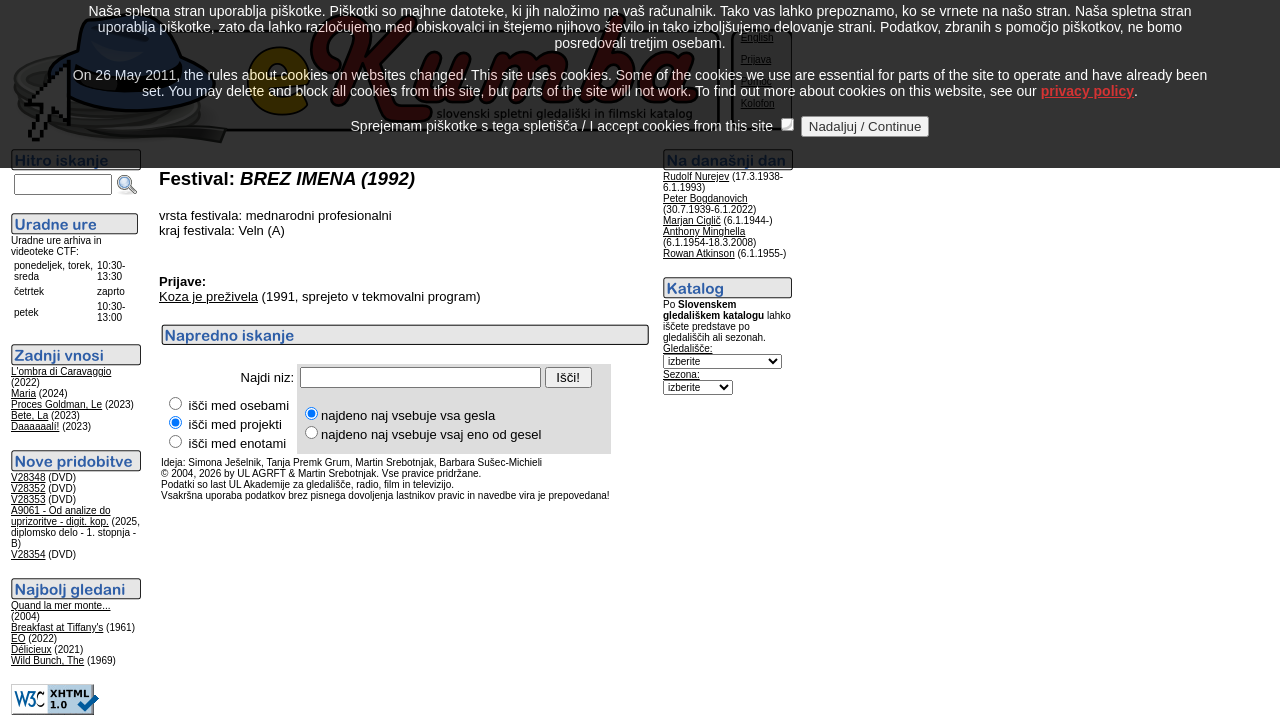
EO (18, 638)
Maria (23, 393)
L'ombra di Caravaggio (61, 371)
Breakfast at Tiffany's (57, 627)
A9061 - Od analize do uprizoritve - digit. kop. (61, 516)
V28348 (28, 477)
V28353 (28, 499)
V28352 (28, 488)
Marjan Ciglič (692, 220)
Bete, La (29, 415)
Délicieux (31, 649)
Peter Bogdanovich (705, 198)
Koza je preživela (208, 296)
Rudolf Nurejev (696, 176)
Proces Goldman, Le (56, 404)
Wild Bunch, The (47, 660)
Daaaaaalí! (35, 426)
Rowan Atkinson (699, 253)
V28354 (28, 554)
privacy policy (1087, 69)
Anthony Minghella (704, 231)
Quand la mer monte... (61, 605)
